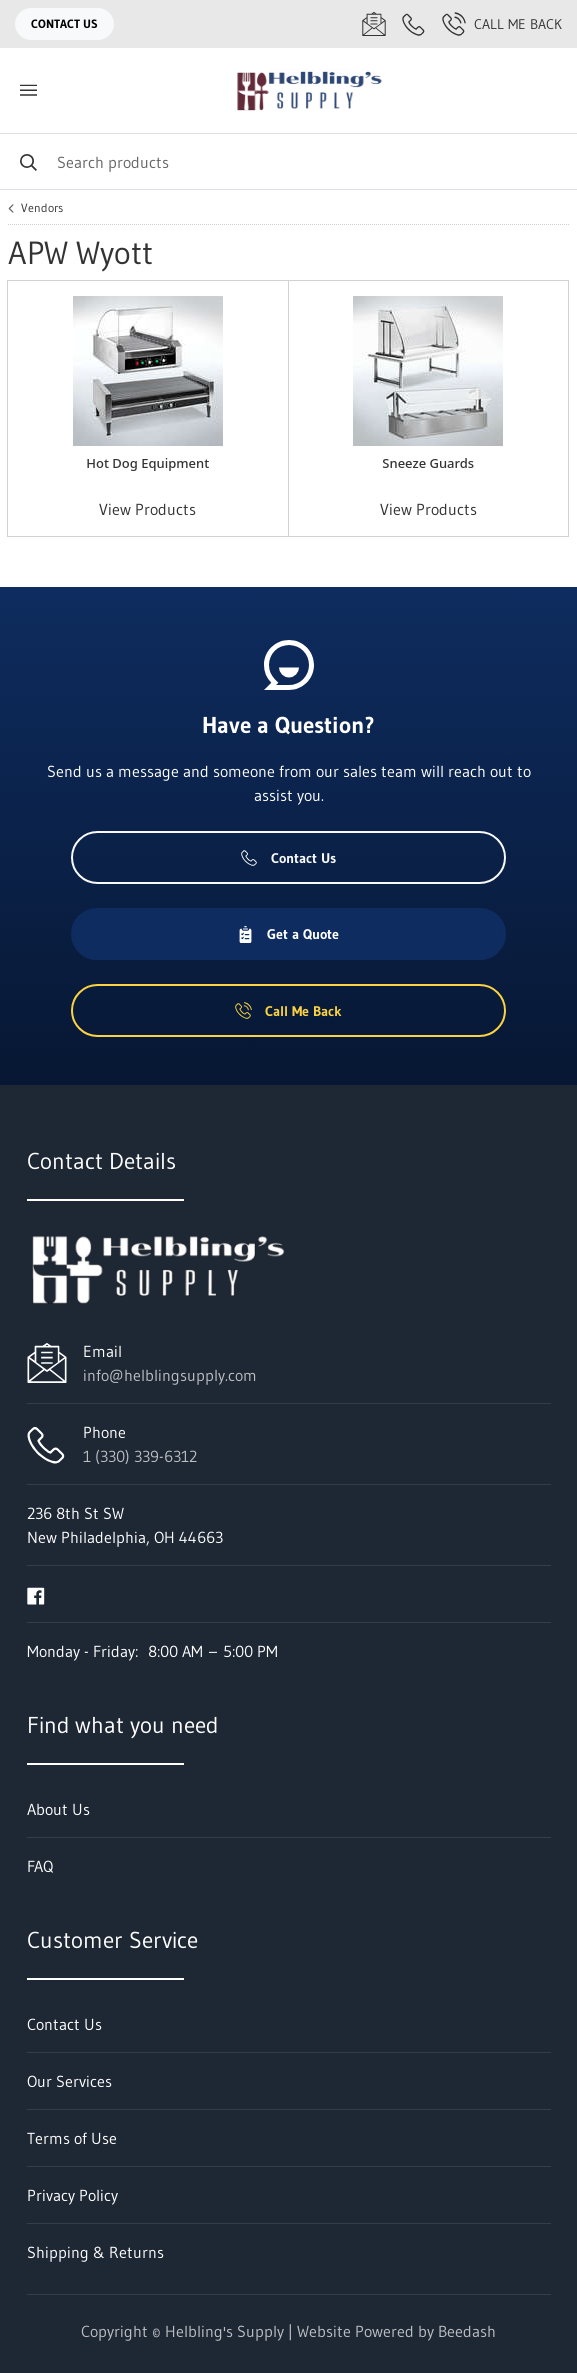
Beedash (467, 2331)
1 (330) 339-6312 (140, 1456)
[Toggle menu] (28, 90)
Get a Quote (288, 934)
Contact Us (64, 23)
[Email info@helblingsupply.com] (374, 24)
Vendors (42, 208)
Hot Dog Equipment (147, 463)
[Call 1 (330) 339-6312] (414, 24)
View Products (147, 509)
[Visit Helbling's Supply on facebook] (36, 1594)
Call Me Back (502, 24)
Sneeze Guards (428, 463)
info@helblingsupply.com (170, 1375)
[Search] (288, 161)
